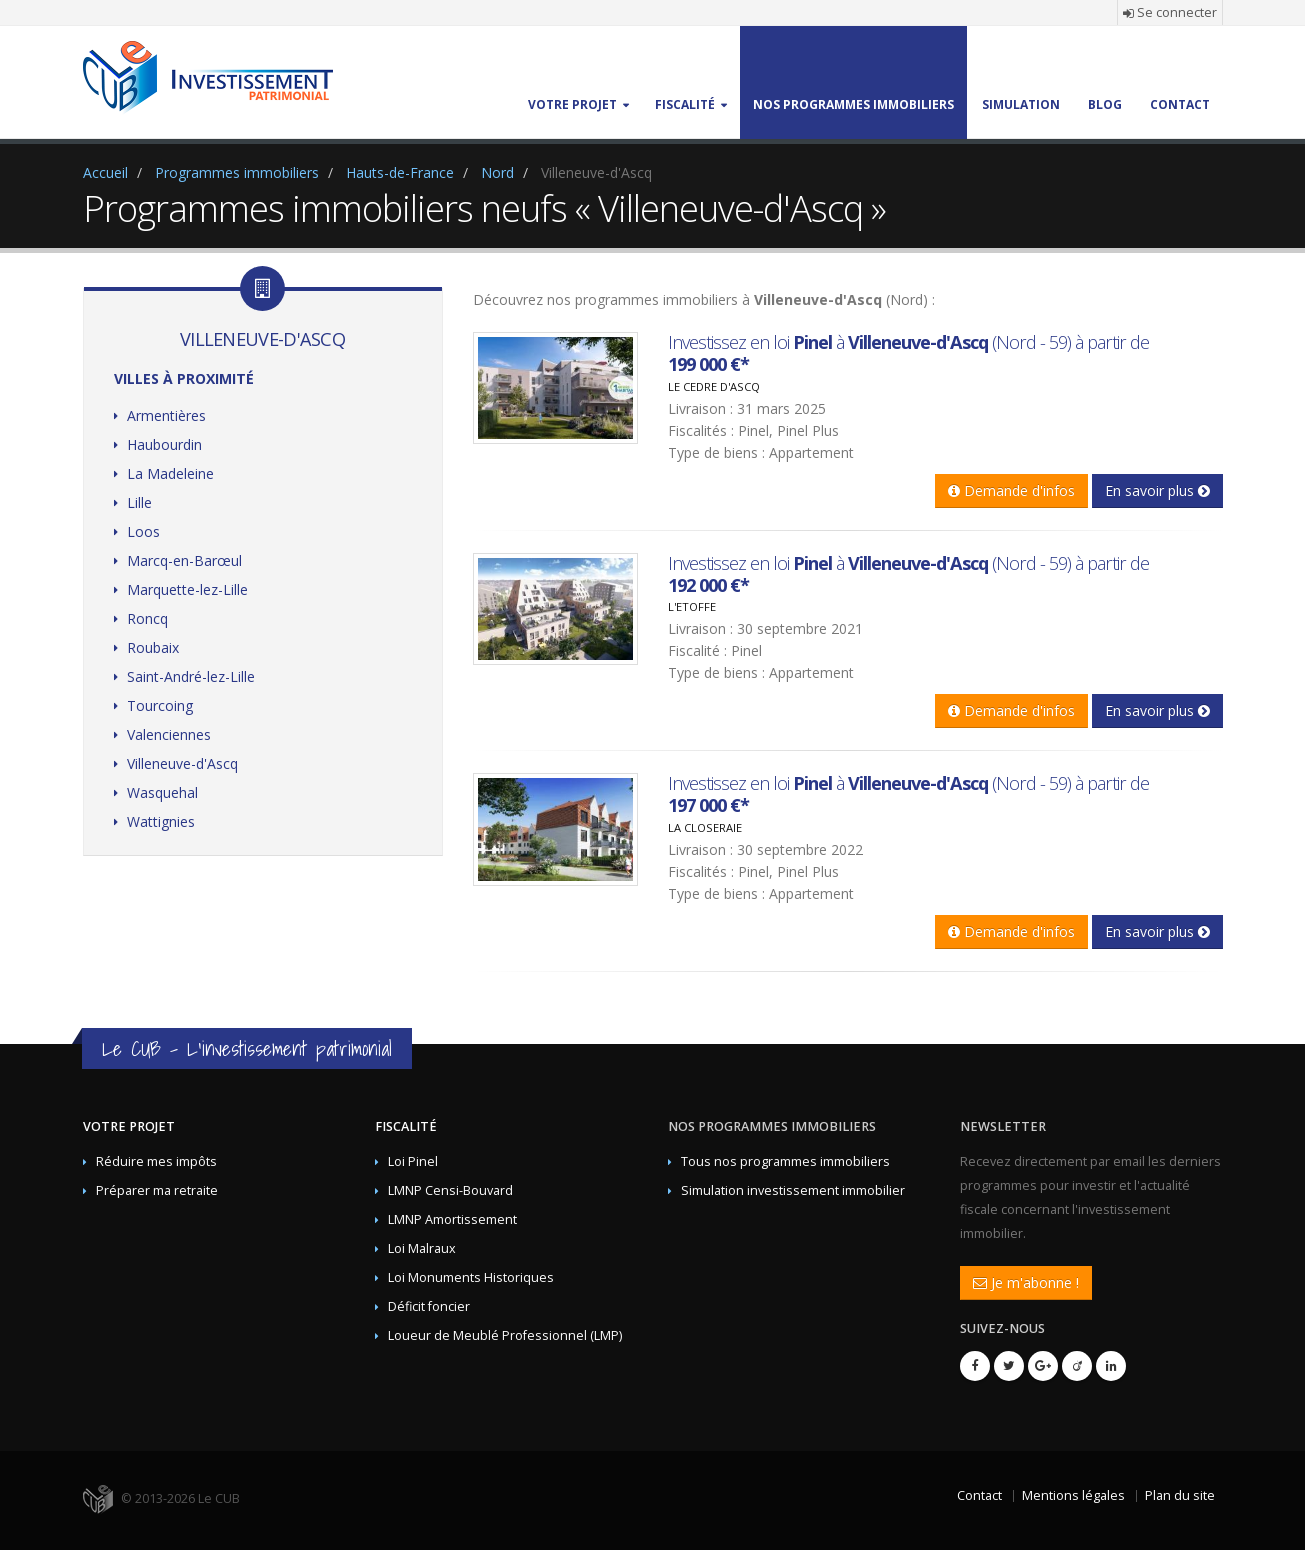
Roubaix (153, 647)
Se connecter (1170, 12)
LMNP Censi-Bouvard (450, 1190)
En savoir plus (1157, 490)
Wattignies (161, 821)
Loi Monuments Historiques (471, 1277)
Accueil (105, 172)
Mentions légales (1073, 1495)
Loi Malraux (422, 1248)
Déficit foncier (429, 1306)
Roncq (147, 618)
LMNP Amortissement (452, 1219)
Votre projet (129, 1126)
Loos (143, 531)
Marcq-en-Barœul (184, 560)
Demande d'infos (1011, 490)
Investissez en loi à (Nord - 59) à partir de (908, 353)
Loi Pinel (413, 1161)
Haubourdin (164, 444)
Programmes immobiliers (237, 172)
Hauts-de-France (400, 172)
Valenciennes (169, 734)
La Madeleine (170, 473)
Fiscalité (406, 1126)
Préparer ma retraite (157, 1190)
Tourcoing (160, 705)
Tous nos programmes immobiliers (785, 1161)
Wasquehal (162, 792)
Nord (497, 172)
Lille (139, 502)
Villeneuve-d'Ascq (182, 763)
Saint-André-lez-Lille (191, 676)
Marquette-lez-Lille (187, 589)
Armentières (166, 415)
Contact (979, 1495)
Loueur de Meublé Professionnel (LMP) (505, 1335)
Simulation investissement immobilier (793, 1190)
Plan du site (1180, 1495)
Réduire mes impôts (156, 1161)
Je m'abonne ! (1026, 1282)
